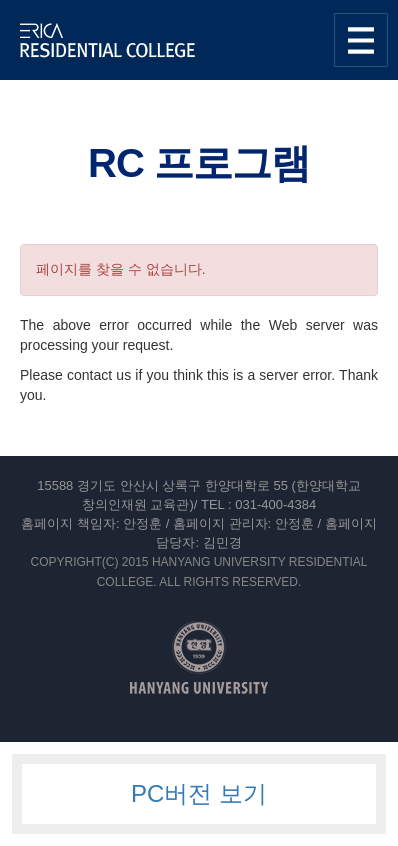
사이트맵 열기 (361, 40)
